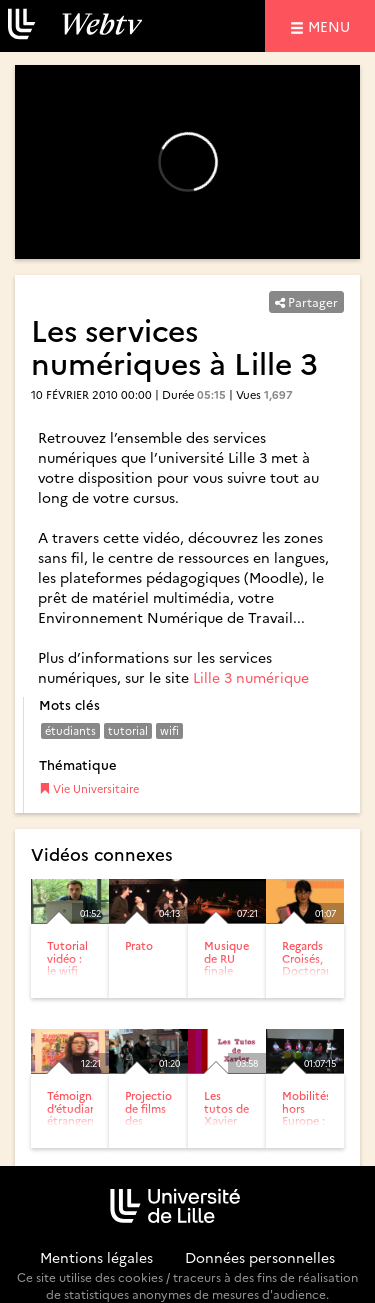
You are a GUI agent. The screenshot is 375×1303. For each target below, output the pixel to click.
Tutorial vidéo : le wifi (67, 957)
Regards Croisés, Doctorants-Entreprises (314, 963)
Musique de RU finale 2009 (226, 963)
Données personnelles (260, 1257)
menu (332, 25)
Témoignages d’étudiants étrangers (81, 1107)
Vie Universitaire (89, 788)
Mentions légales (96, 1257)
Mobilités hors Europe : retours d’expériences (317, 1119)
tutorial (128, 730)
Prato (139, 945)
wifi (169, 730)
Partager (306, 301)
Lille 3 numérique (251, 677)
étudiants (70, 730)
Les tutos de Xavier (226, 1107)
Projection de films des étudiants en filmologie (152, 1125)
